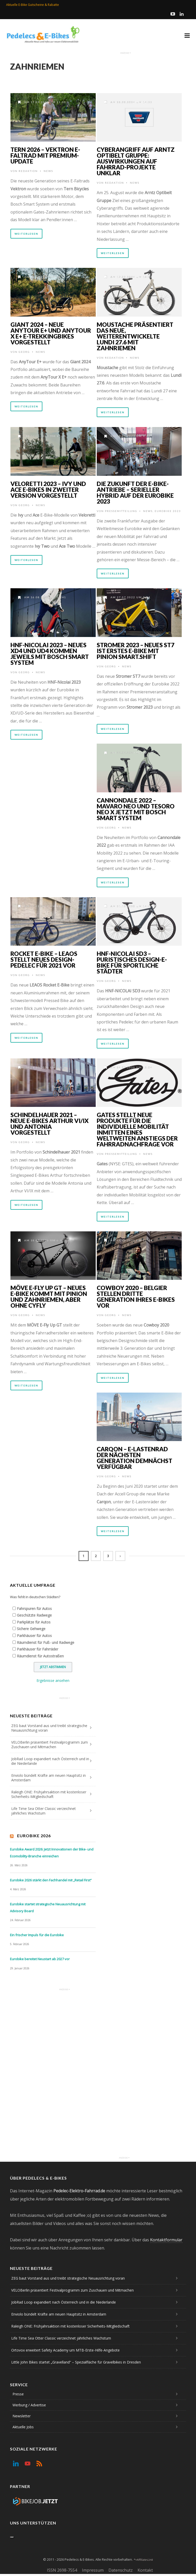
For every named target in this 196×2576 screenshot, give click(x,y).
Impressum (93, 2570)
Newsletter (22, 2416)
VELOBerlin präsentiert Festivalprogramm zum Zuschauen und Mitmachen (49, 1744)
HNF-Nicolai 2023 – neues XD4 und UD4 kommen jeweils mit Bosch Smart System (49, 653)
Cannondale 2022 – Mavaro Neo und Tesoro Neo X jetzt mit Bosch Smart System (136, 809)
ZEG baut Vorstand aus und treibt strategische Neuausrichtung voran (49, 1728)
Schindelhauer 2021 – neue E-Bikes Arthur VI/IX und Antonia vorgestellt (49, 1123)
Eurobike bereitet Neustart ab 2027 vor (40, 1959)
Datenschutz (120, 2570)
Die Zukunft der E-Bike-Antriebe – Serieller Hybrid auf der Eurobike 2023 (135, 492)
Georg (24, 351)
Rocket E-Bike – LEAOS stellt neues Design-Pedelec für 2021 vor (43, 959)
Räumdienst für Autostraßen (40, 1656)
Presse (18, 2394)
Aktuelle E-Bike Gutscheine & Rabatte (32, 5)
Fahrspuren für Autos (34, 1608)
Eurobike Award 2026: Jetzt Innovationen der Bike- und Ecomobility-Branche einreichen (51, 1852)
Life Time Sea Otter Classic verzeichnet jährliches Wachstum (43, 1811)
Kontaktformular (166, 2240)
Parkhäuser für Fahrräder (37, 1649)
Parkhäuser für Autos (34, 1635)
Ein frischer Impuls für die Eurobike (37, 1935)
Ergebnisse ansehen (52, 1680)
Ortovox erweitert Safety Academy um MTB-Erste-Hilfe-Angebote (65, 2350)
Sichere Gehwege (31, 1628)
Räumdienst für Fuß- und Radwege (45, 1642)
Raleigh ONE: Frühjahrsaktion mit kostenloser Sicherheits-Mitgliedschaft (48, 1794)
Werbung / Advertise (29, 2405)
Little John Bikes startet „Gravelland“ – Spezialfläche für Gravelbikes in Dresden (76, 2362)
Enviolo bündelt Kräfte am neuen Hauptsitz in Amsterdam (48, 1777)
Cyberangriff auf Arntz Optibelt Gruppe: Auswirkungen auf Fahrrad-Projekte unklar (136, 161)
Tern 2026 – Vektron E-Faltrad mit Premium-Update (45, 155)
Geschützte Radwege (34, 1615)
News (48, 170)
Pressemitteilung (121, 510)
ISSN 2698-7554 (62, 2570)
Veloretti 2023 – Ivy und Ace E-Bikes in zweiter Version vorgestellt (48, 489)
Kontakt (145, 2570)
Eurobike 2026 (34, 1835)
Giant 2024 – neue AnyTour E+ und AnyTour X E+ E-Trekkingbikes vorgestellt (50, 333)
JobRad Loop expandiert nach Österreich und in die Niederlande (50, 1761)
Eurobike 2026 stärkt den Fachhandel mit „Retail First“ (51, 1880)
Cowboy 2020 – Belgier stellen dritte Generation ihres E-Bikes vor (136, 1296)
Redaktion (28, 170)
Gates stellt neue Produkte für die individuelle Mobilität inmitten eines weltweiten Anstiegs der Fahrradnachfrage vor (137, 1129)
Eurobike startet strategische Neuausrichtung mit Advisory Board (47, 1907)
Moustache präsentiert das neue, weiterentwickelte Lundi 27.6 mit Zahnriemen (135, 336)
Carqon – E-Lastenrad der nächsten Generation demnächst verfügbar (134, 1457)
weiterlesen (26, 233)
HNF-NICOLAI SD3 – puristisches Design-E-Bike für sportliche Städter (132, 962)
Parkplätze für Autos (34, 1622)
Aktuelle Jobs (23, 2426)
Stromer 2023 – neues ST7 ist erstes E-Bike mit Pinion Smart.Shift (135, 650)
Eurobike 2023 (168, 510)
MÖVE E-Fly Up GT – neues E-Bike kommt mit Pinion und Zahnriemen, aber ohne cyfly (48, 1296)
